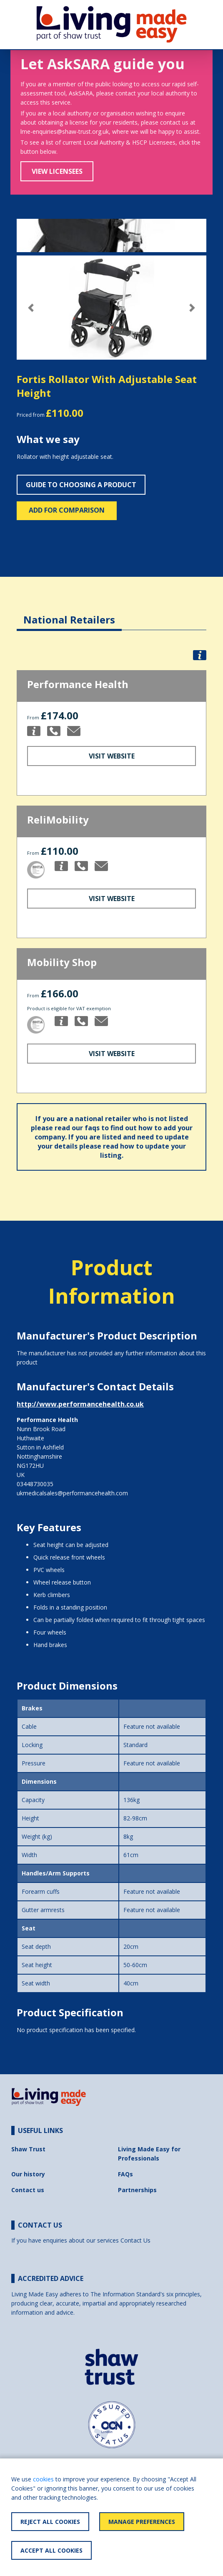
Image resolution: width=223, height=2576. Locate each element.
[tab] (69, 613)
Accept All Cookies (51, 2550)
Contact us (27, 2190)
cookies (43, 2479)
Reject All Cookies (50, 2522)
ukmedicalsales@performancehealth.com (72, 1493)
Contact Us (135, 2240)
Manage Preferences (141, 2522)
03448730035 (35, 1484)
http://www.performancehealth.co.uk (80, 1404)
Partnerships (137, 2190)
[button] (31, 308)
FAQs (125, 2174)
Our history (28, 2174)
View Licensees (57, 171)
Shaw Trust (28, 2149)
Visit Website (112, 756)
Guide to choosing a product (81, 484)
